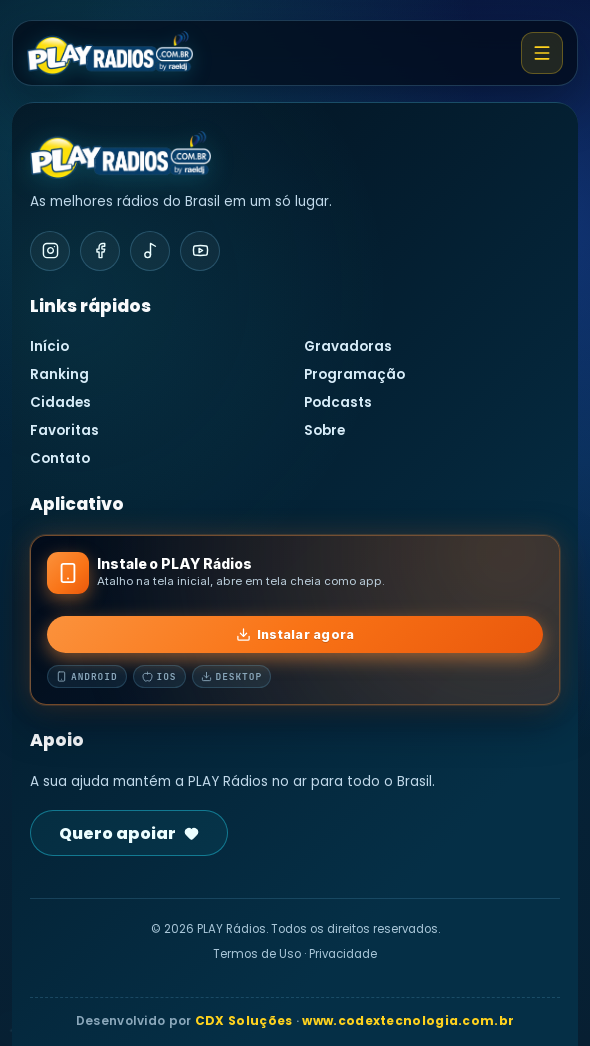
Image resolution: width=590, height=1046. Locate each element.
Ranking (59, 374)
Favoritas (64, 430)
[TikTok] (150, 251)
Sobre (324, 430)
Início (49, 346)
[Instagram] (50, 251)
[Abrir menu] (542, 53)
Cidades (60, 402)
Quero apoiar (129, 833)
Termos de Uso (257, 954)
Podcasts (338, 402)
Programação (354, 374)
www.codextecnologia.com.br (408, 1020)
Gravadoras (348, 346)
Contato (60, 458)
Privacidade (343, 954)
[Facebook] (100, 251)
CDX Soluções (244, 1020)
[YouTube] (200, 251)
